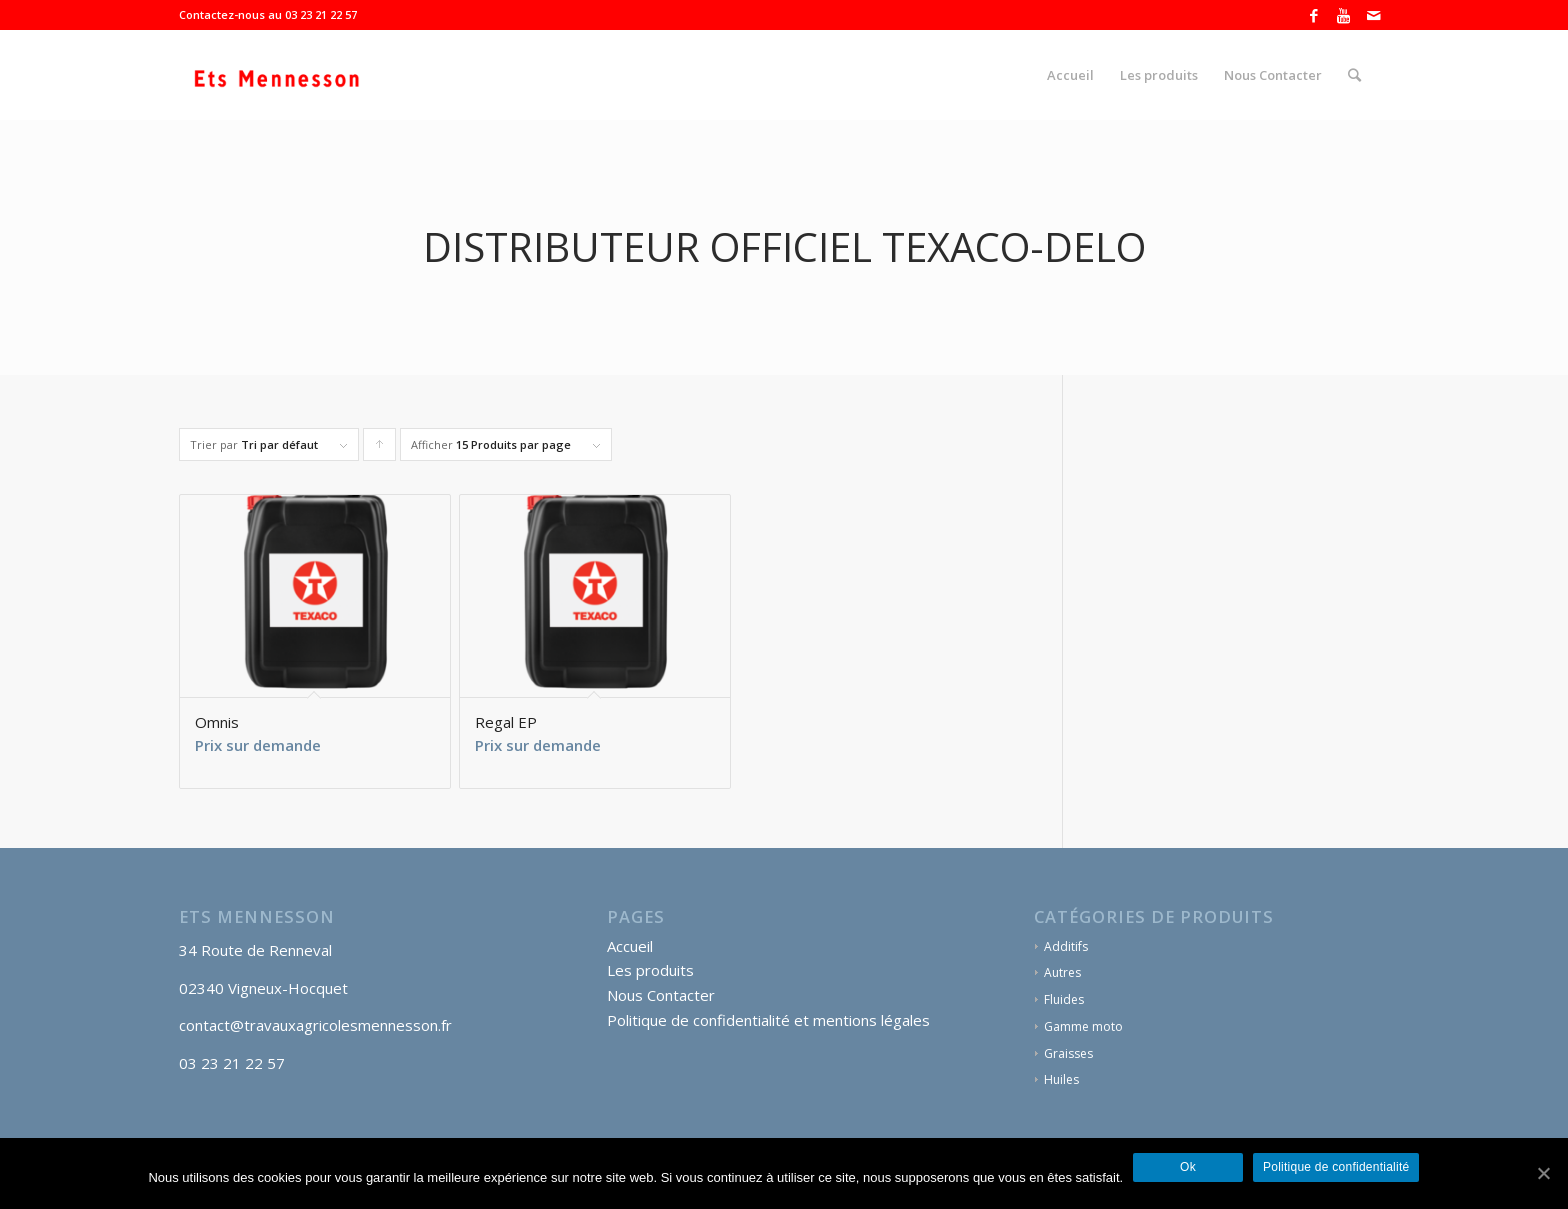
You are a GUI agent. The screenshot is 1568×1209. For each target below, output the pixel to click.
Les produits (650, 970)
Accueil (630, 946)
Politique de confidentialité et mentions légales (768, 1020)
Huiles (1061, 1079)
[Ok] (1543, 1174)
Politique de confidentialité (1336, 1168)
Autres (1062, 972)
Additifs (1066, 946)
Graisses (1068, 1053)
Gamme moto (1083, 1026)
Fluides (1064, 999)
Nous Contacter (661, 995)
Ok (1188, 1168)
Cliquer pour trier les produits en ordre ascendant (380, 449)
